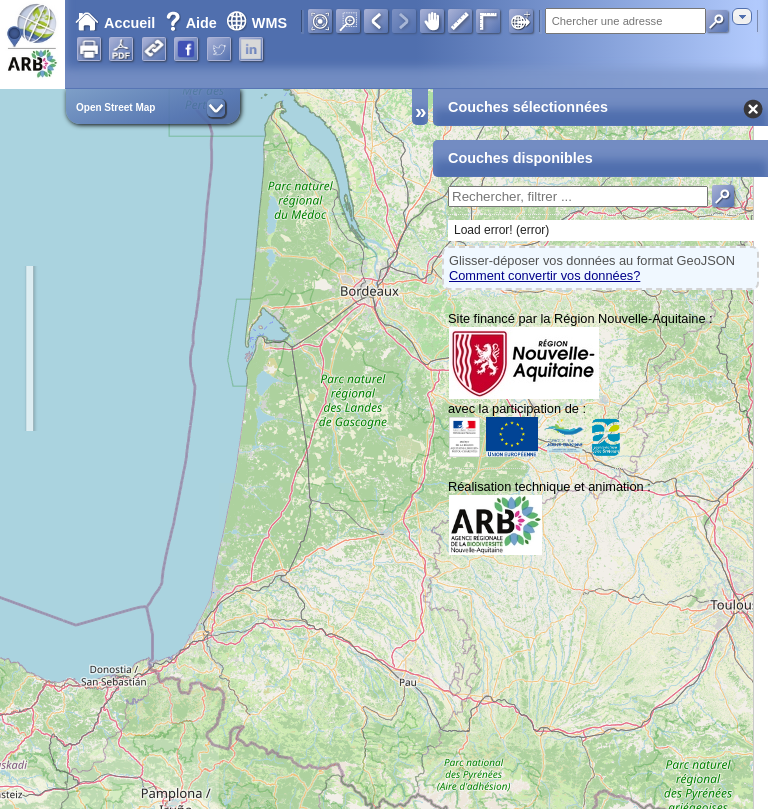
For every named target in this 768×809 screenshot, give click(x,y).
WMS (256, 23)
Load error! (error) (501, 230)
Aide (193, 23)
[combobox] (742, 16)
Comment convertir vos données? (544, 275)
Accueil (115, 23)
